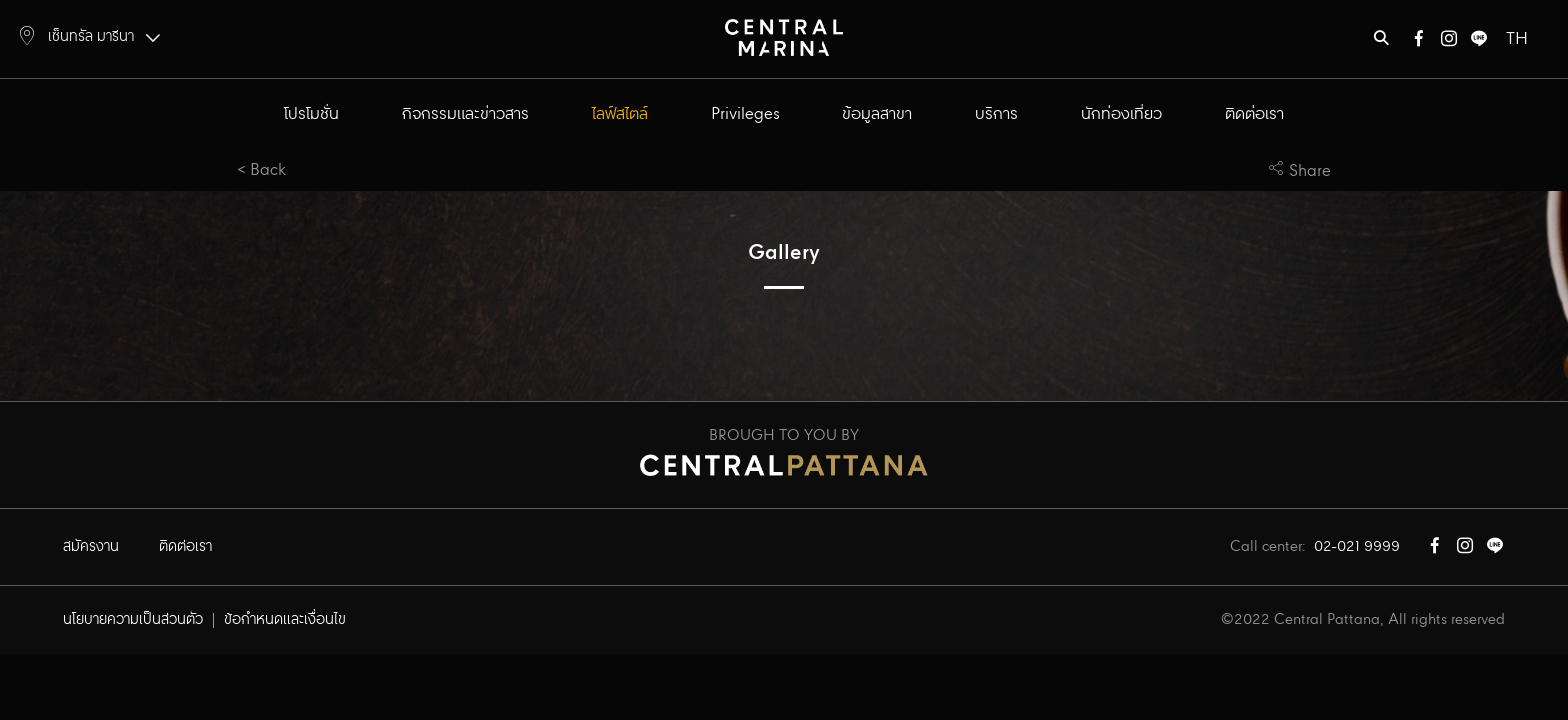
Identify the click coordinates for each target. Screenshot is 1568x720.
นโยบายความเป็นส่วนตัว (133, 620)
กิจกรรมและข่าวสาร (465, 114)
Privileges (745, 114)
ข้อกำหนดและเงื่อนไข (285, 620)
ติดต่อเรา (1254, 114)
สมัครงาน (91, 547)
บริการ (996, 114)
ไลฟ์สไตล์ (620, 114)
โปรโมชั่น (311, 114)
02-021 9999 (1357, 547)
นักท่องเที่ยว (1121, 114)
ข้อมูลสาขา (877, 114)
